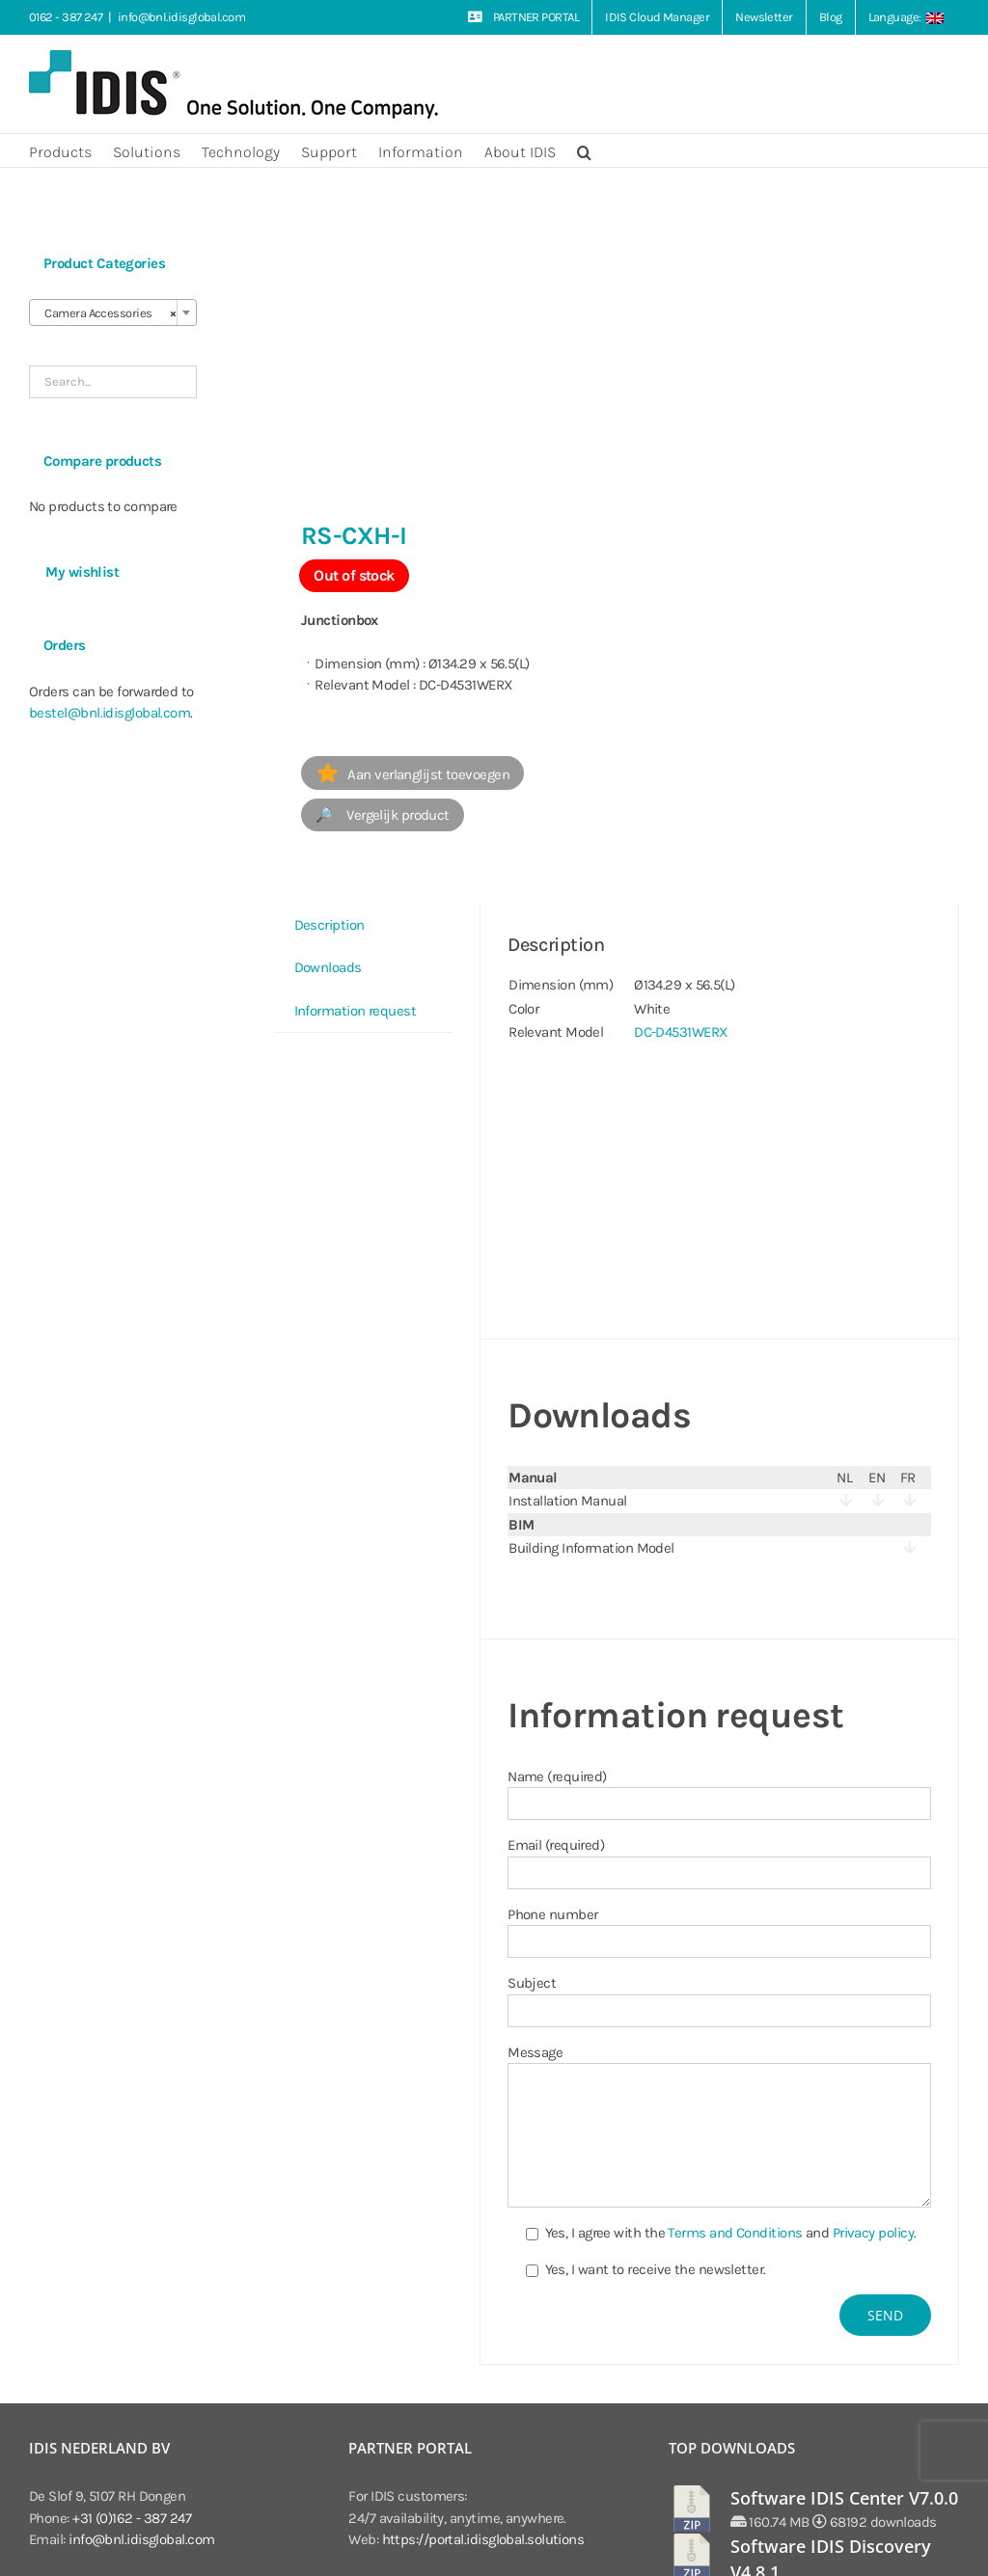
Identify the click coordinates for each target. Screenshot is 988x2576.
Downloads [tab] (328, 967)
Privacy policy (873, 2232)
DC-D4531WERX (680, 1032)
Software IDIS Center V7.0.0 (844, 2497)
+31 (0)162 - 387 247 (131, 2518)
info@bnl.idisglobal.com (181, 17)
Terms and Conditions (735, 2232)
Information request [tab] (355, 1010)
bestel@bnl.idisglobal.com (109, 712)
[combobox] (113, 312)
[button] (584, 150)
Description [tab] (329, 925)
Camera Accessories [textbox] (107, 313)
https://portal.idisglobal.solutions (483, 2539)
